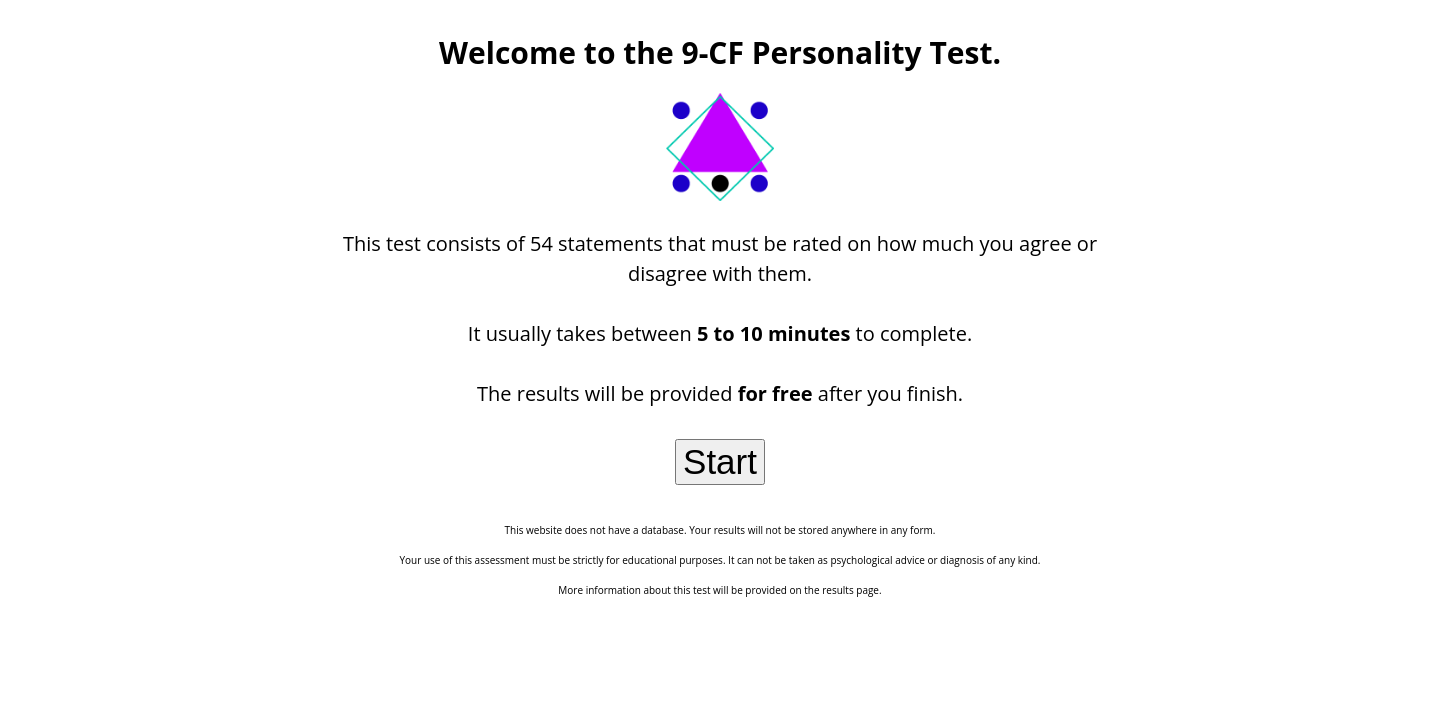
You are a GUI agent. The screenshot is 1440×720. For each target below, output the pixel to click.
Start (720, 461)
